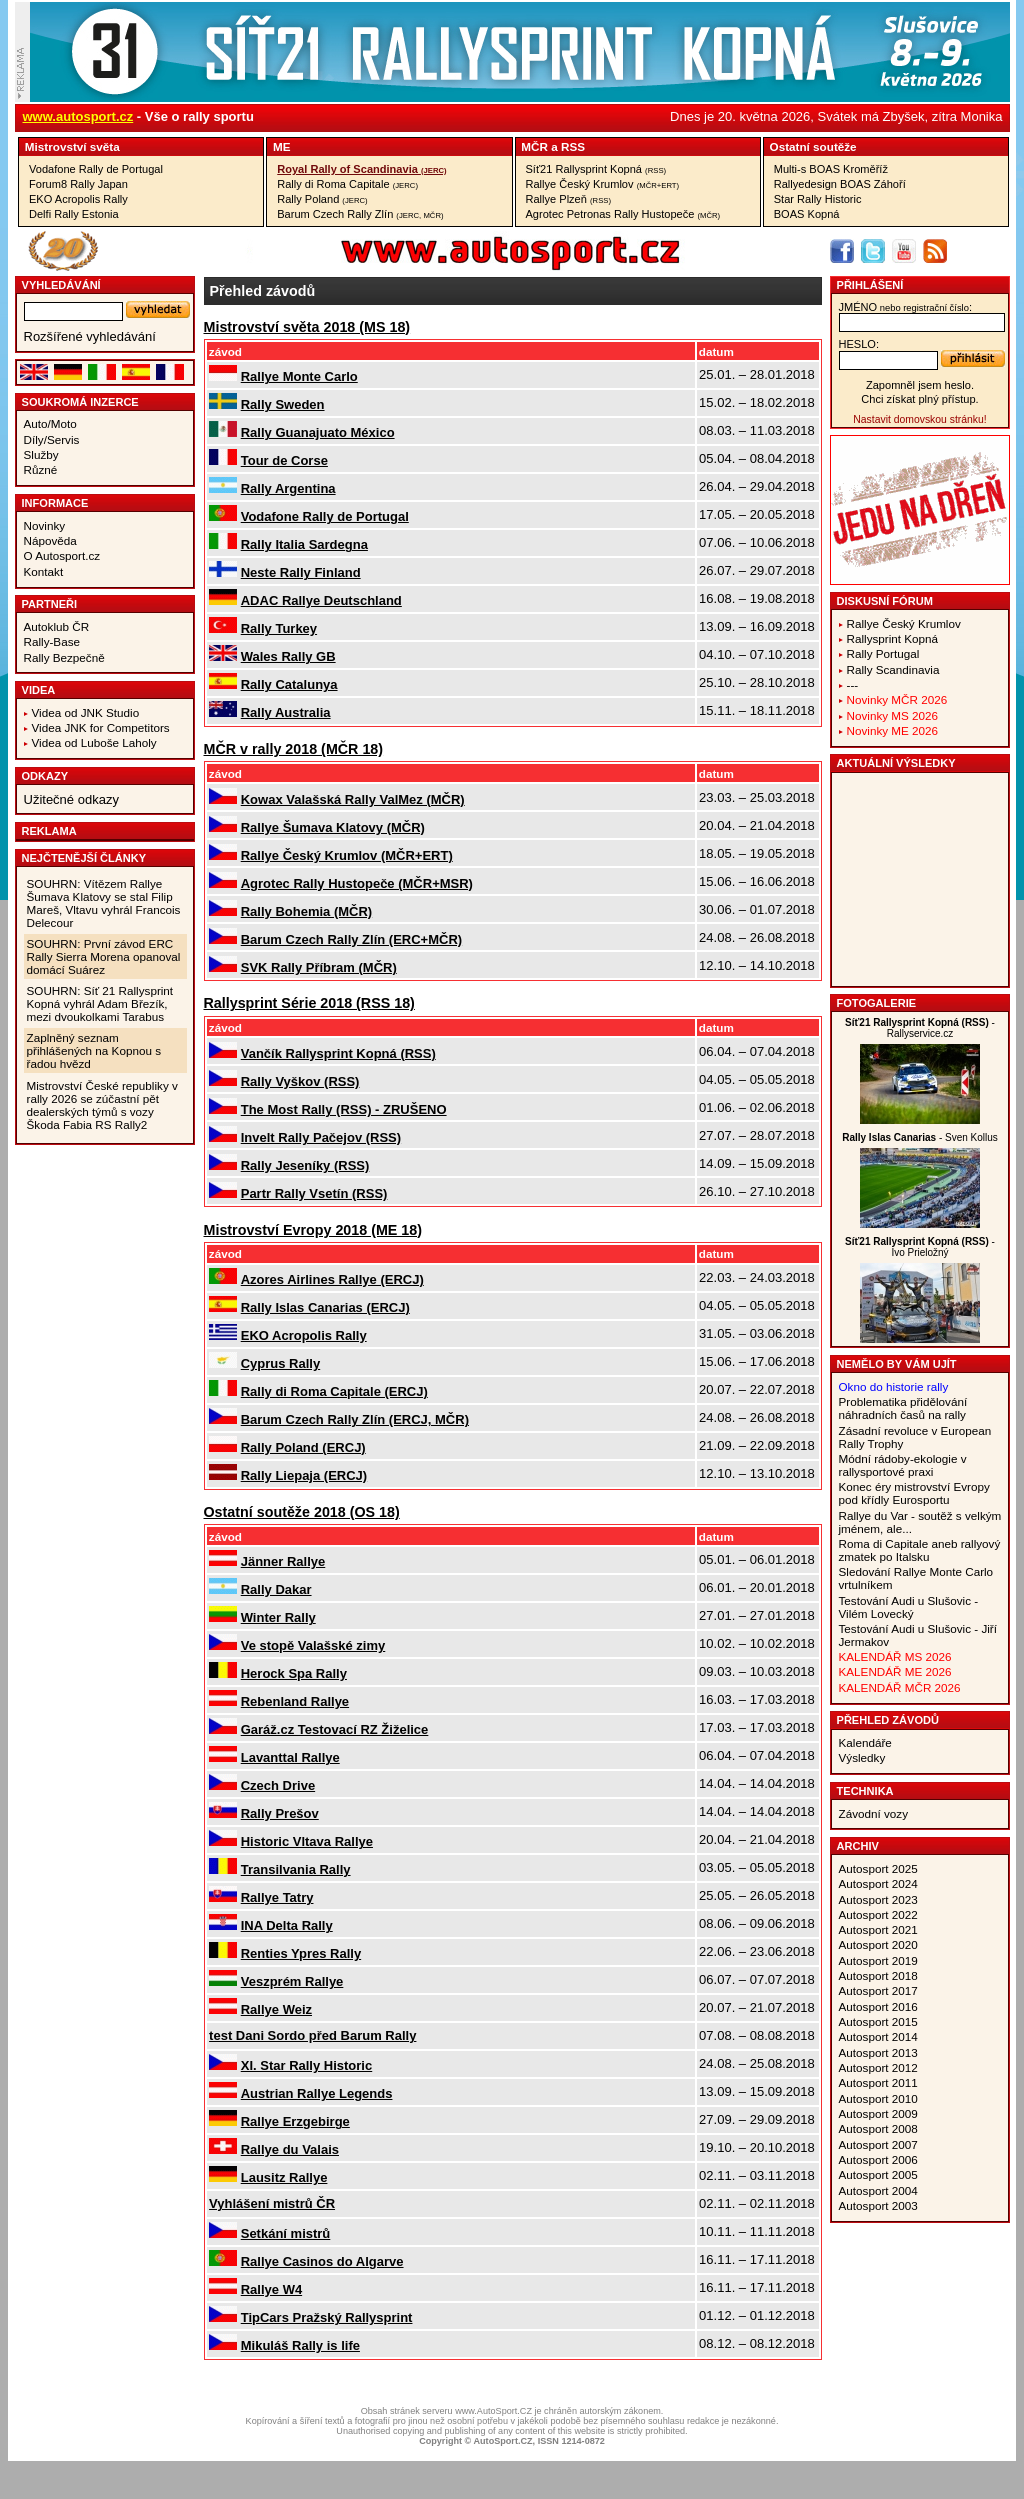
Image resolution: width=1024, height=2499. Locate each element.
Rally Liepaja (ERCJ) (304, 1475)
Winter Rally (278, 1617)
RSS (573, 146)
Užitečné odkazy (71, 799)
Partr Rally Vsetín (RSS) (314, 1193)
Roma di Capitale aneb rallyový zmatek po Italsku (920, 1550)
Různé (41, 469)
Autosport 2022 (878, 1914)
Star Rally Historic (818, 199)
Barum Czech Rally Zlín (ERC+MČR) (351, 939)
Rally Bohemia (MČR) (306, 911)
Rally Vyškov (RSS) (300, 1081)
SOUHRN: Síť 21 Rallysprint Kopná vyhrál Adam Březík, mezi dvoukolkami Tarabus (100, 1003)
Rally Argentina (288, 488)
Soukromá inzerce (80, 402)
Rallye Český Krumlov (603, 184)
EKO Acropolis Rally (78, 199)
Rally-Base (52, 641)
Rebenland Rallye (295, 1701)
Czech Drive (278, 1785)
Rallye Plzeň (569, 199)
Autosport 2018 (878, 1975)
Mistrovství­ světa (72, 146)
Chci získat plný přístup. (919, 399)
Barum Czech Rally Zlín (360, 214)
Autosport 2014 (878, 2036)
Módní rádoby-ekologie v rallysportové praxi (903, 1465)
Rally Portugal (883, 653)
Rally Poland (322, 199)
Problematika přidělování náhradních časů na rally (903, 1408)
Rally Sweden (283, 404)
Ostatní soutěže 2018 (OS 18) (302, 1512)
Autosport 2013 (878, 2052)
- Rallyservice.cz (920, 1028)
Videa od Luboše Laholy (94, 742)
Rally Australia (286, 712)
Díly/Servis (52, 439)
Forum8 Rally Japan (78, 184)
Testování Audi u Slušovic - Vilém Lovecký (909, 1607)
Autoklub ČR (57, 626)
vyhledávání (61, 285)
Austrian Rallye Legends (317, 2093)
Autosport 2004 (878, 2190)
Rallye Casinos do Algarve (322, 2261)
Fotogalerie (877, 1003)
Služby (41, 454)
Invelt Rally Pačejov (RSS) (321, 1137)
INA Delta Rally (287, 1925)
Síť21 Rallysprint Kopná (596, 169)
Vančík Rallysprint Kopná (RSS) (338, 1053)
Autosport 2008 (878, 2128)
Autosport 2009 (878, 2113)
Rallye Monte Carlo (299, 376)
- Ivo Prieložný (920, 1247)
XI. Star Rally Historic (307, 2065)
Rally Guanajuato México (318, 432)
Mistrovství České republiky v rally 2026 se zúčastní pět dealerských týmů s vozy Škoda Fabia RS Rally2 (102, 1105)
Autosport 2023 (878, 1899)
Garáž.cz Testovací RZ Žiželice (335, 1729)
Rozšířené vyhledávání (90, 336)
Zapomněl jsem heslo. (920, 385)
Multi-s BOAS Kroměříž (831, 169)
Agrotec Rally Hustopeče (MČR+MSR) (357, 883)
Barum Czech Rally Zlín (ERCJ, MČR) (355, 1419)
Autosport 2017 (878, 1990)
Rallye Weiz (276, 2009)
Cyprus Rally (280, 1363)
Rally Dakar (276, 1589)
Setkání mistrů (286, 2233)
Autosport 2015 (878, 2021)
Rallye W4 (271, 2289)
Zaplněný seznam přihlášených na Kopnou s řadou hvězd (94, 1050)
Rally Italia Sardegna (304, 544)
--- (853, 684)
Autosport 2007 (878, 2144)
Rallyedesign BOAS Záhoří (840, 184)
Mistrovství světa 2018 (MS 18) (307, 327)
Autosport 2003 (878, 2205)
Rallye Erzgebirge (295, 2121)
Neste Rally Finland (301, 572)
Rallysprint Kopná (893, 638)
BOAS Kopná (807, 214)
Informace (55, 503)
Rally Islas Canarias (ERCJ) (325, 1307)
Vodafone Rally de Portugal (96, 169)
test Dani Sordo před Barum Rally (312, 2035)
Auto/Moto (50, 423)
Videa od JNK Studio (86, 712)
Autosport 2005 (878, 2174)
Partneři (50, 604)
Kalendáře (865, 1742)
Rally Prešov (280, 1813)
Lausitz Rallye (284, 2177)
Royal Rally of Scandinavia (361, 169)
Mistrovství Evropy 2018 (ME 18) (313, 1230)
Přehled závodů (888, 1720)
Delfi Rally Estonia (74, 214)
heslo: (859, 344)
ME (282, 146)
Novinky (45, 525)
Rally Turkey (279, 628)
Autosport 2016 (878, 2006)
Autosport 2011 (878, 2082)
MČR (534, 146)
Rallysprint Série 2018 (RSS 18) (309, 1003)
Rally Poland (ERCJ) (303, 1447)
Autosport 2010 (878, 2098)
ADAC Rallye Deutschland (321, 600)
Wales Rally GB (288, 656)
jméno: (905, 307)
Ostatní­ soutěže (813, 146)
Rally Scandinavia (893, 669)
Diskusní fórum (885, 601)
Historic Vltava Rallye (307, 1841)
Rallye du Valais (290, 2149)
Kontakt (44, 571)
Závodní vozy (874, 1813)
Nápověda (50, 540)
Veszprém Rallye (292, 1981)
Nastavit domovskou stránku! (919, 419)
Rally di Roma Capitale (347, 184)
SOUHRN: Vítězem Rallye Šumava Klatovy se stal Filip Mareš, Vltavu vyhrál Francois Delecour (104, 903)
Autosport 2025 (878, 1868)
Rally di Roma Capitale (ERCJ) (334, 1391)
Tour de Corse (284, 460)
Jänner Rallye (283, 1561)
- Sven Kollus (920, 1137)
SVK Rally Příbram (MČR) (319, 967)
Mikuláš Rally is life (300, 2345)
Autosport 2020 (878, 1944)
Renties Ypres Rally (301, 1953)
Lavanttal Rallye (290, 1757)
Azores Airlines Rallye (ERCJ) (332, 1279)
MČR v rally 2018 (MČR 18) (294, 749)
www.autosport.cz (78, 116)
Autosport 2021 (878, 1929)
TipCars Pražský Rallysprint (327, 2317)
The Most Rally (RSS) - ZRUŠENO (344, 1109)
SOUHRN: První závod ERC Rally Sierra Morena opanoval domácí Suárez (104, 956)
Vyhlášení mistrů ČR (272, 2203)
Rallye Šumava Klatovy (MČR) (333, 827)
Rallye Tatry (277, 1897)
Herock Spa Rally (294, 1673)
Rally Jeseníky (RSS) (305, 1165)
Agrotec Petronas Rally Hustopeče (623, 214)
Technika (865, 1791)
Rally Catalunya (289, 684)
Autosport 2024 (878, 1883)
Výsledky (862, 1757)
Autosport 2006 (878, 2159)
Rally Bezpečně (64, 657)
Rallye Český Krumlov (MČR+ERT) (347, 855)
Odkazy (45, 776)
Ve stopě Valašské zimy (313, 1645)
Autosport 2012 (878, 2067)
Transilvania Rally (296, 1869)
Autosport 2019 (878, 1960)
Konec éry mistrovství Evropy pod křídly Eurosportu (914, 1493)
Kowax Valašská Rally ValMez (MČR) (353, 799)
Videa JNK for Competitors (101, 727)
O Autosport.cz (62, 555)
